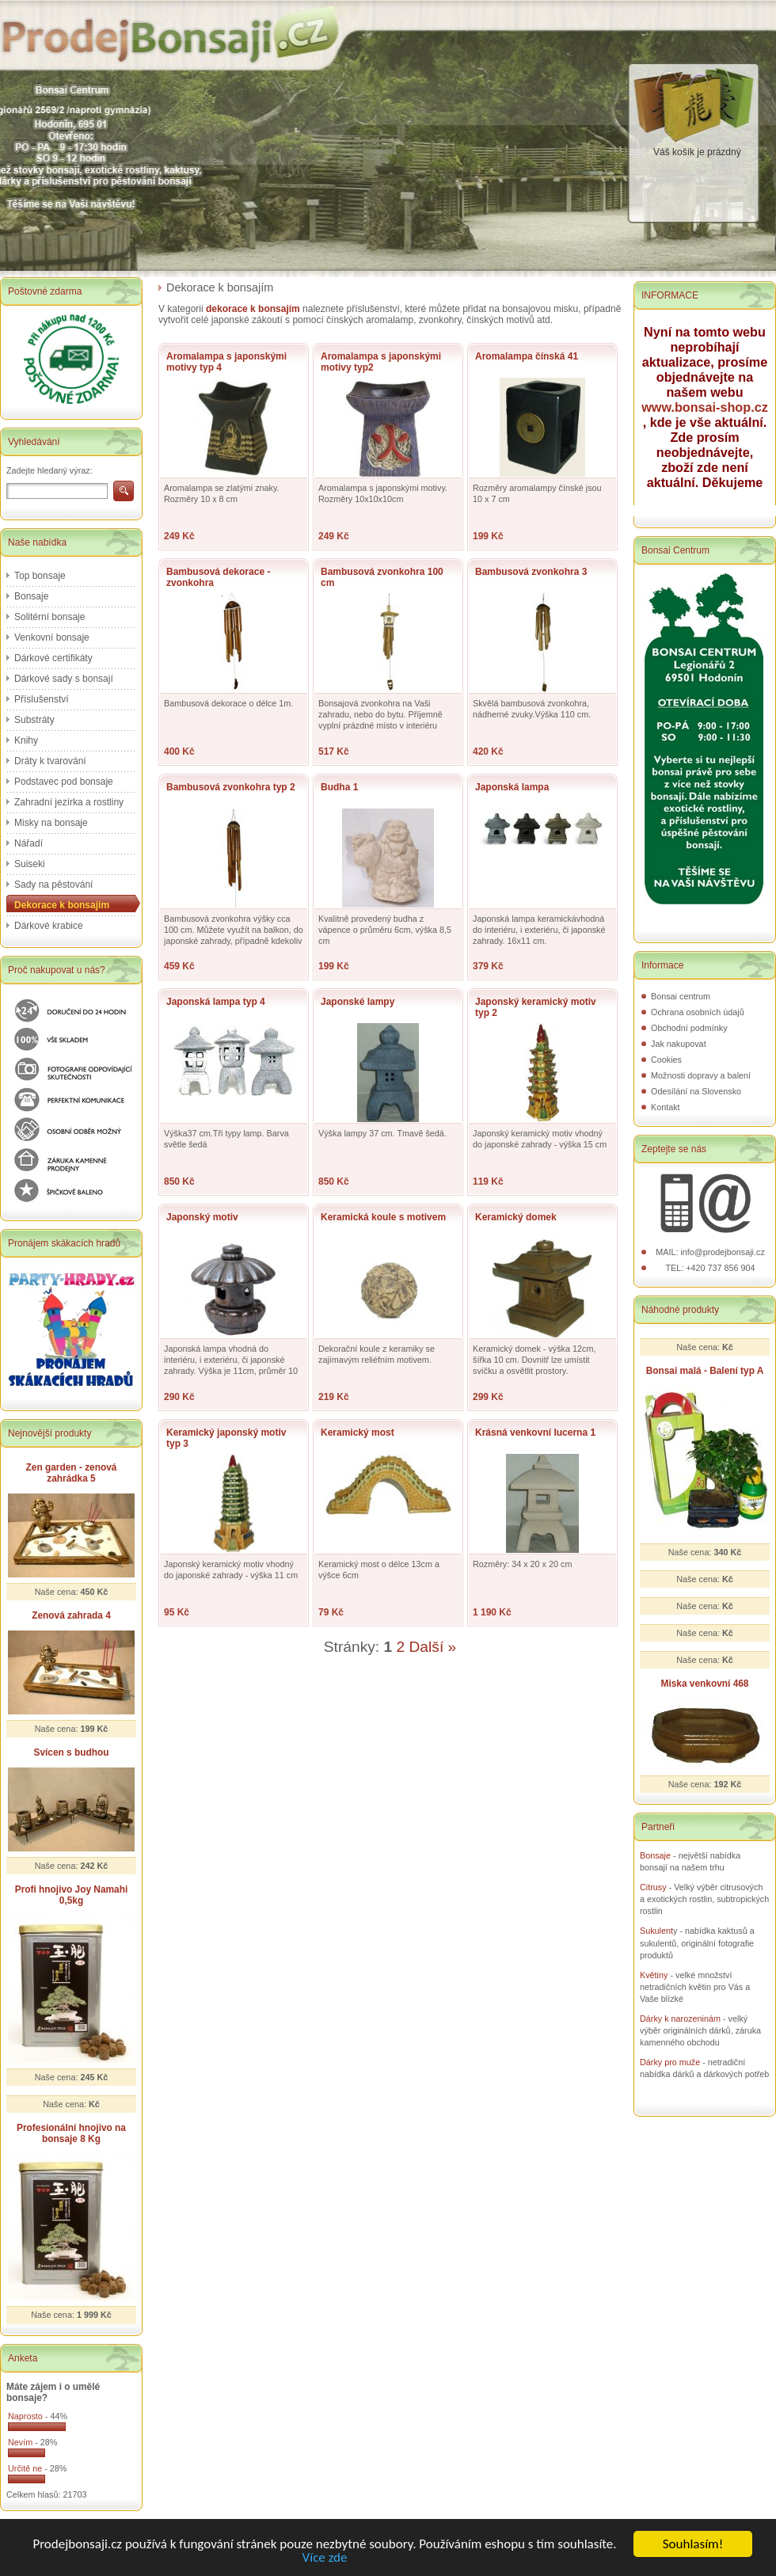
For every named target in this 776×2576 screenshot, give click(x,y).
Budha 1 (339, 787)
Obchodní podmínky (689, 1028)
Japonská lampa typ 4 (215, 1001)
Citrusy (653, 1887)
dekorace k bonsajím (253, 308)
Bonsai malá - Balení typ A (705, 1370)
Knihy (26, 740)
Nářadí (28, 843)
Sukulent (656, 1930)
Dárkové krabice (48, 925)
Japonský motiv (202, 1217)
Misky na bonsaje (51, 822)
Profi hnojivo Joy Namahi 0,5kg (71, 1895)
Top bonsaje (40, 575)
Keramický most (357, 1432)
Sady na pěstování (53, 884)
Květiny (654, 1975)
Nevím (20, 2442)
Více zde (325, 2558)
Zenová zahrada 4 (71, 1615)
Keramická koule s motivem (383, 1217)
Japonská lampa (512, 787)
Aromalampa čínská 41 (526, 356)
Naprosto (25, 2416)
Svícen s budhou (70, 1752)
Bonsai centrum (680, 996)
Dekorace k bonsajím (61, 905)
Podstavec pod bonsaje (63, 781)
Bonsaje (31, 596)
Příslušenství (41, 699)
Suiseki (29, 863)
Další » (433, 1646)
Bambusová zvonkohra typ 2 (230, 787)
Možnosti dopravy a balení (701, 1075)
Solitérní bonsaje (49, 616)
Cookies (666, 1059)
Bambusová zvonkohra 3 (531, 571)
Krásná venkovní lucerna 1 (535, 1432)
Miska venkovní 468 (705, 1683)
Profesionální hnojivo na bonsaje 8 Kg (71, 2133)
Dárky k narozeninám (680, 2018)
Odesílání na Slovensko (696, 1091)
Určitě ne (25, 2468)
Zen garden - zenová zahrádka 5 (71, 1473)
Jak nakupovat (678, 1043)
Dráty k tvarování (50, 761)
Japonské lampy (357, 1001)
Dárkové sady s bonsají (63, 678)
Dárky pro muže (670, 2062)
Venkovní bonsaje (51, 637)
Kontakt (665, 1107)
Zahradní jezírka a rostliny (69, 802)
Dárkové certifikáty (53, 658)
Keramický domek (516, 1217)
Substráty (34, 719)
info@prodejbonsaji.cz (722, 1252)
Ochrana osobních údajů (697, 1012)
